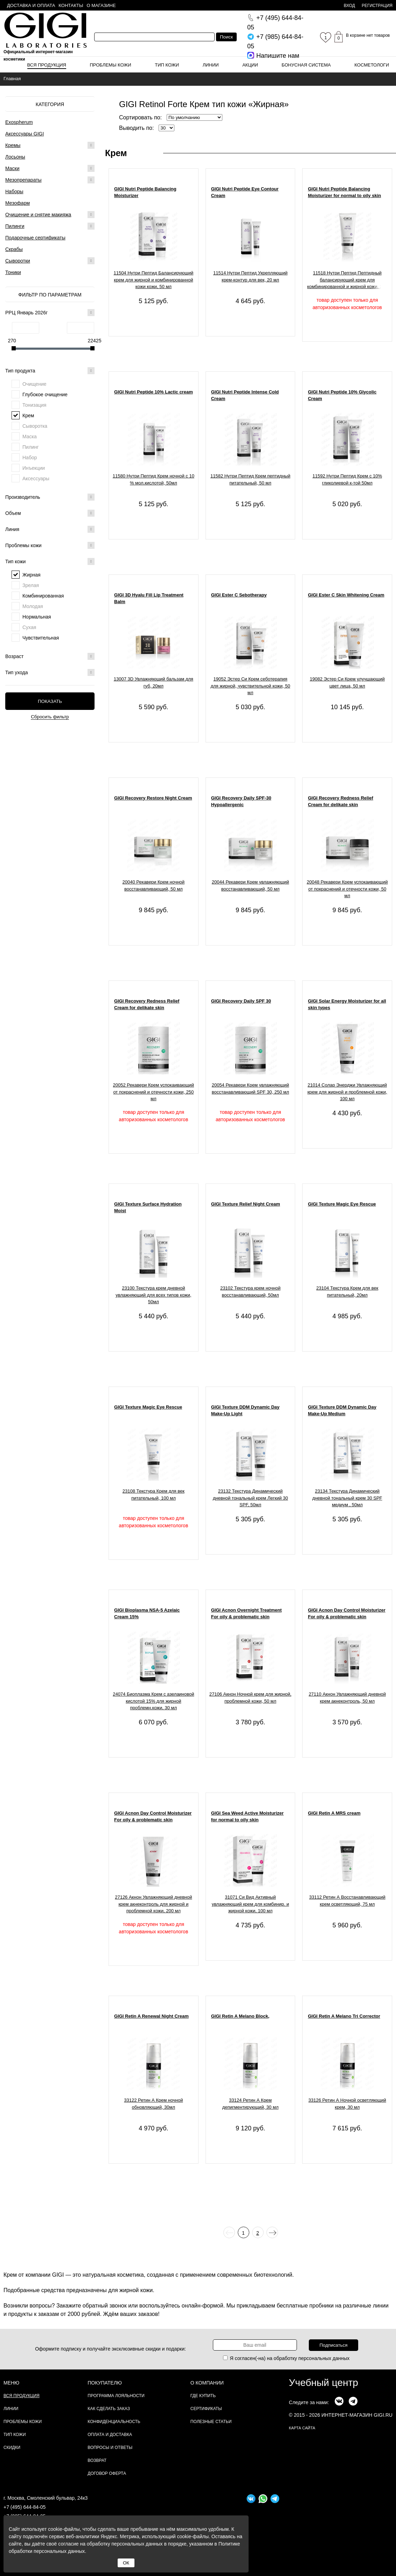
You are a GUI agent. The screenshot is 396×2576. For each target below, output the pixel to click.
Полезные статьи (210, 2421)
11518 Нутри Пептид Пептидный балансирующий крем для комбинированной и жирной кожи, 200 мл (347, 280)
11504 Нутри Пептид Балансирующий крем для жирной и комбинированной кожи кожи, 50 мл (153, 279)
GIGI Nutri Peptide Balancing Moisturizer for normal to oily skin (344, 192)
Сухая (29, 627)
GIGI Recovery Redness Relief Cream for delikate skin (340, 801)
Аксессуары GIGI (24, 134)
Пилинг (30, 447)
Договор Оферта (107, 2473)
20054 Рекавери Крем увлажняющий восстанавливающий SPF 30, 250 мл (250, 1088)
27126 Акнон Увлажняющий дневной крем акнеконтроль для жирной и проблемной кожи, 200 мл (153, 1903)
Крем (28, 415)
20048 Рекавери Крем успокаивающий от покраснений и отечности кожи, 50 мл (347, 888)
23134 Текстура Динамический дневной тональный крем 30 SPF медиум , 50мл (347, 1497)
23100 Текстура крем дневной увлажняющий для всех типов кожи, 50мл (153, 1294)
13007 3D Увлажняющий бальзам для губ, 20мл (153, 682)
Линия (50, 529)
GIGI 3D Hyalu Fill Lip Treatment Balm (148, 598)
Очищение (34, 384)
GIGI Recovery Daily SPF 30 (241, 1001)
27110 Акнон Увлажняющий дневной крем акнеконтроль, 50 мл (347, 1697)
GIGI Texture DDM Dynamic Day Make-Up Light (245, 1410)
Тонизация (34, 405)
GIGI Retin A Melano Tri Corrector (344, 2016)
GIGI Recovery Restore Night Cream (153, 798)
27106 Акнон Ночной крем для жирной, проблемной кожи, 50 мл (250, 1697)
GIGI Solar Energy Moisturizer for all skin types (347, 1004)
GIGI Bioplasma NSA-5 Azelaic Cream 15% (147, 1613)
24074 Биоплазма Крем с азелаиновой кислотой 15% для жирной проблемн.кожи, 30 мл (153, 1700)
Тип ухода (50, 672)
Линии (211, 65)
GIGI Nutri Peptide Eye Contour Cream (245, 192)
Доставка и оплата (31, 5)
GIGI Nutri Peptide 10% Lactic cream (153, 392)
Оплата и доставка (110, 2434)
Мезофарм (17, 203)
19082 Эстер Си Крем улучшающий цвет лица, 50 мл (347, 682)
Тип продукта (50, 370)
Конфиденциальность (114, 2421)
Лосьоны (15, 157)
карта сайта (302, 2428)
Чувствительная (40, 638)
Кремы (12, 145)
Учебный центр (323, 2382)
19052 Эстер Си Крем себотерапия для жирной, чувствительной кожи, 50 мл (250, 685)
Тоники (13, 272)
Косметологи (371, 65)
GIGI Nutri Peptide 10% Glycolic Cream (342, 395)
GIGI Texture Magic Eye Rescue (342, 1204)
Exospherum (19, 122)
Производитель (50, 497)
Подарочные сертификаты (35, 237)
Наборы (14, 191)
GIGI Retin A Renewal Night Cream (151, 2016)
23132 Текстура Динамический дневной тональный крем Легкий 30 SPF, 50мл (250, 1497)
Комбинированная (43, 596)
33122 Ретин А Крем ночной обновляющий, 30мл (153, 2103)
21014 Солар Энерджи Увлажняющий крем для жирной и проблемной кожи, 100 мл (347, 1091)
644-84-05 (275, 22)
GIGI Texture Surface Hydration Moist (148, 1207)
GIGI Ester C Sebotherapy (239, 595)
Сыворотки (17, 261)
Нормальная (36, 617)
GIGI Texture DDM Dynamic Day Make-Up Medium (342, 1410)
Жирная (31, 575)
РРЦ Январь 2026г (50, 312)
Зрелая (30, 585)
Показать (50, 701)
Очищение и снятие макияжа (38, 214)
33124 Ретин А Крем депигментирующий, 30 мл (250, 2103)
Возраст (50, 656)
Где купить (203, 2395)
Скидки (12, 2447)
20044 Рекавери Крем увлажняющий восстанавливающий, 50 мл (250, 885)
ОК (126, 2562)
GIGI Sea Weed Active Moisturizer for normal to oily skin (247, 1816)
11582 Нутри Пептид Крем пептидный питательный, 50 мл (250, 479)
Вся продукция (46, 65)
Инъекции (33, 468)
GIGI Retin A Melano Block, (240, 2016)
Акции (250, 65)
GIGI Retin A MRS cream (334, 1813)
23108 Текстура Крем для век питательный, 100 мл (154, 1494)
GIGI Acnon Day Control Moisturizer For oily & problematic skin (346, 1613)
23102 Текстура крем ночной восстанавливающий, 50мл (250, 1291)
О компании (207, 2383)
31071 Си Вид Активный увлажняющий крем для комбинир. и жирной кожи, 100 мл (250, 1903)
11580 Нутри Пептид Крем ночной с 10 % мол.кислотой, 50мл (153, 479)
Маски (12, 168)
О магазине (101, 5)
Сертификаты (206, 2408)
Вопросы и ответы (110, 2447)
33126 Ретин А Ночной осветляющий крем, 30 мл (347, 2103)
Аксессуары (35, 478)
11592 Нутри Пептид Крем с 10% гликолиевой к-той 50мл (347, 479)
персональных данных (323, 2358)
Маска (29, 436)
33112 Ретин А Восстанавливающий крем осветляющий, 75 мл (347, 1900)
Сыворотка (34, 426)
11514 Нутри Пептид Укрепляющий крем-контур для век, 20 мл (250, 276)
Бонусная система (306, 65)
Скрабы (14, 249)
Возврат (97, 2460)
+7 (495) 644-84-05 (25, 2507)
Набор (29, 457)
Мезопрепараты (23, 180)
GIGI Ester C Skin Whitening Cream (346, 595)
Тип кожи (167, 65)
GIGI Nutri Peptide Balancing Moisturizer (145, 192)
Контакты (70, 5)
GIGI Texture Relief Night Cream (245, 1204)
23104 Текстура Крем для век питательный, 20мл (347, 1291)
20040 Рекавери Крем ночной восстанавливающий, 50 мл (154, 885)
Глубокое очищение (45, 394)
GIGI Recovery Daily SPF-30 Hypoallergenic (241, 801)
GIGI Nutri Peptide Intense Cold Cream (245, 395)
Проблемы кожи (110, 65)
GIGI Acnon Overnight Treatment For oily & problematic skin (246, 1613)
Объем (50, 513)
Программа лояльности (116, 2395)
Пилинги (15, 226)
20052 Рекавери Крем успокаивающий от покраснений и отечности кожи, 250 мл (153, 1091)
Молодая (32, 606)
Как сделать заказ (109, 2408)
